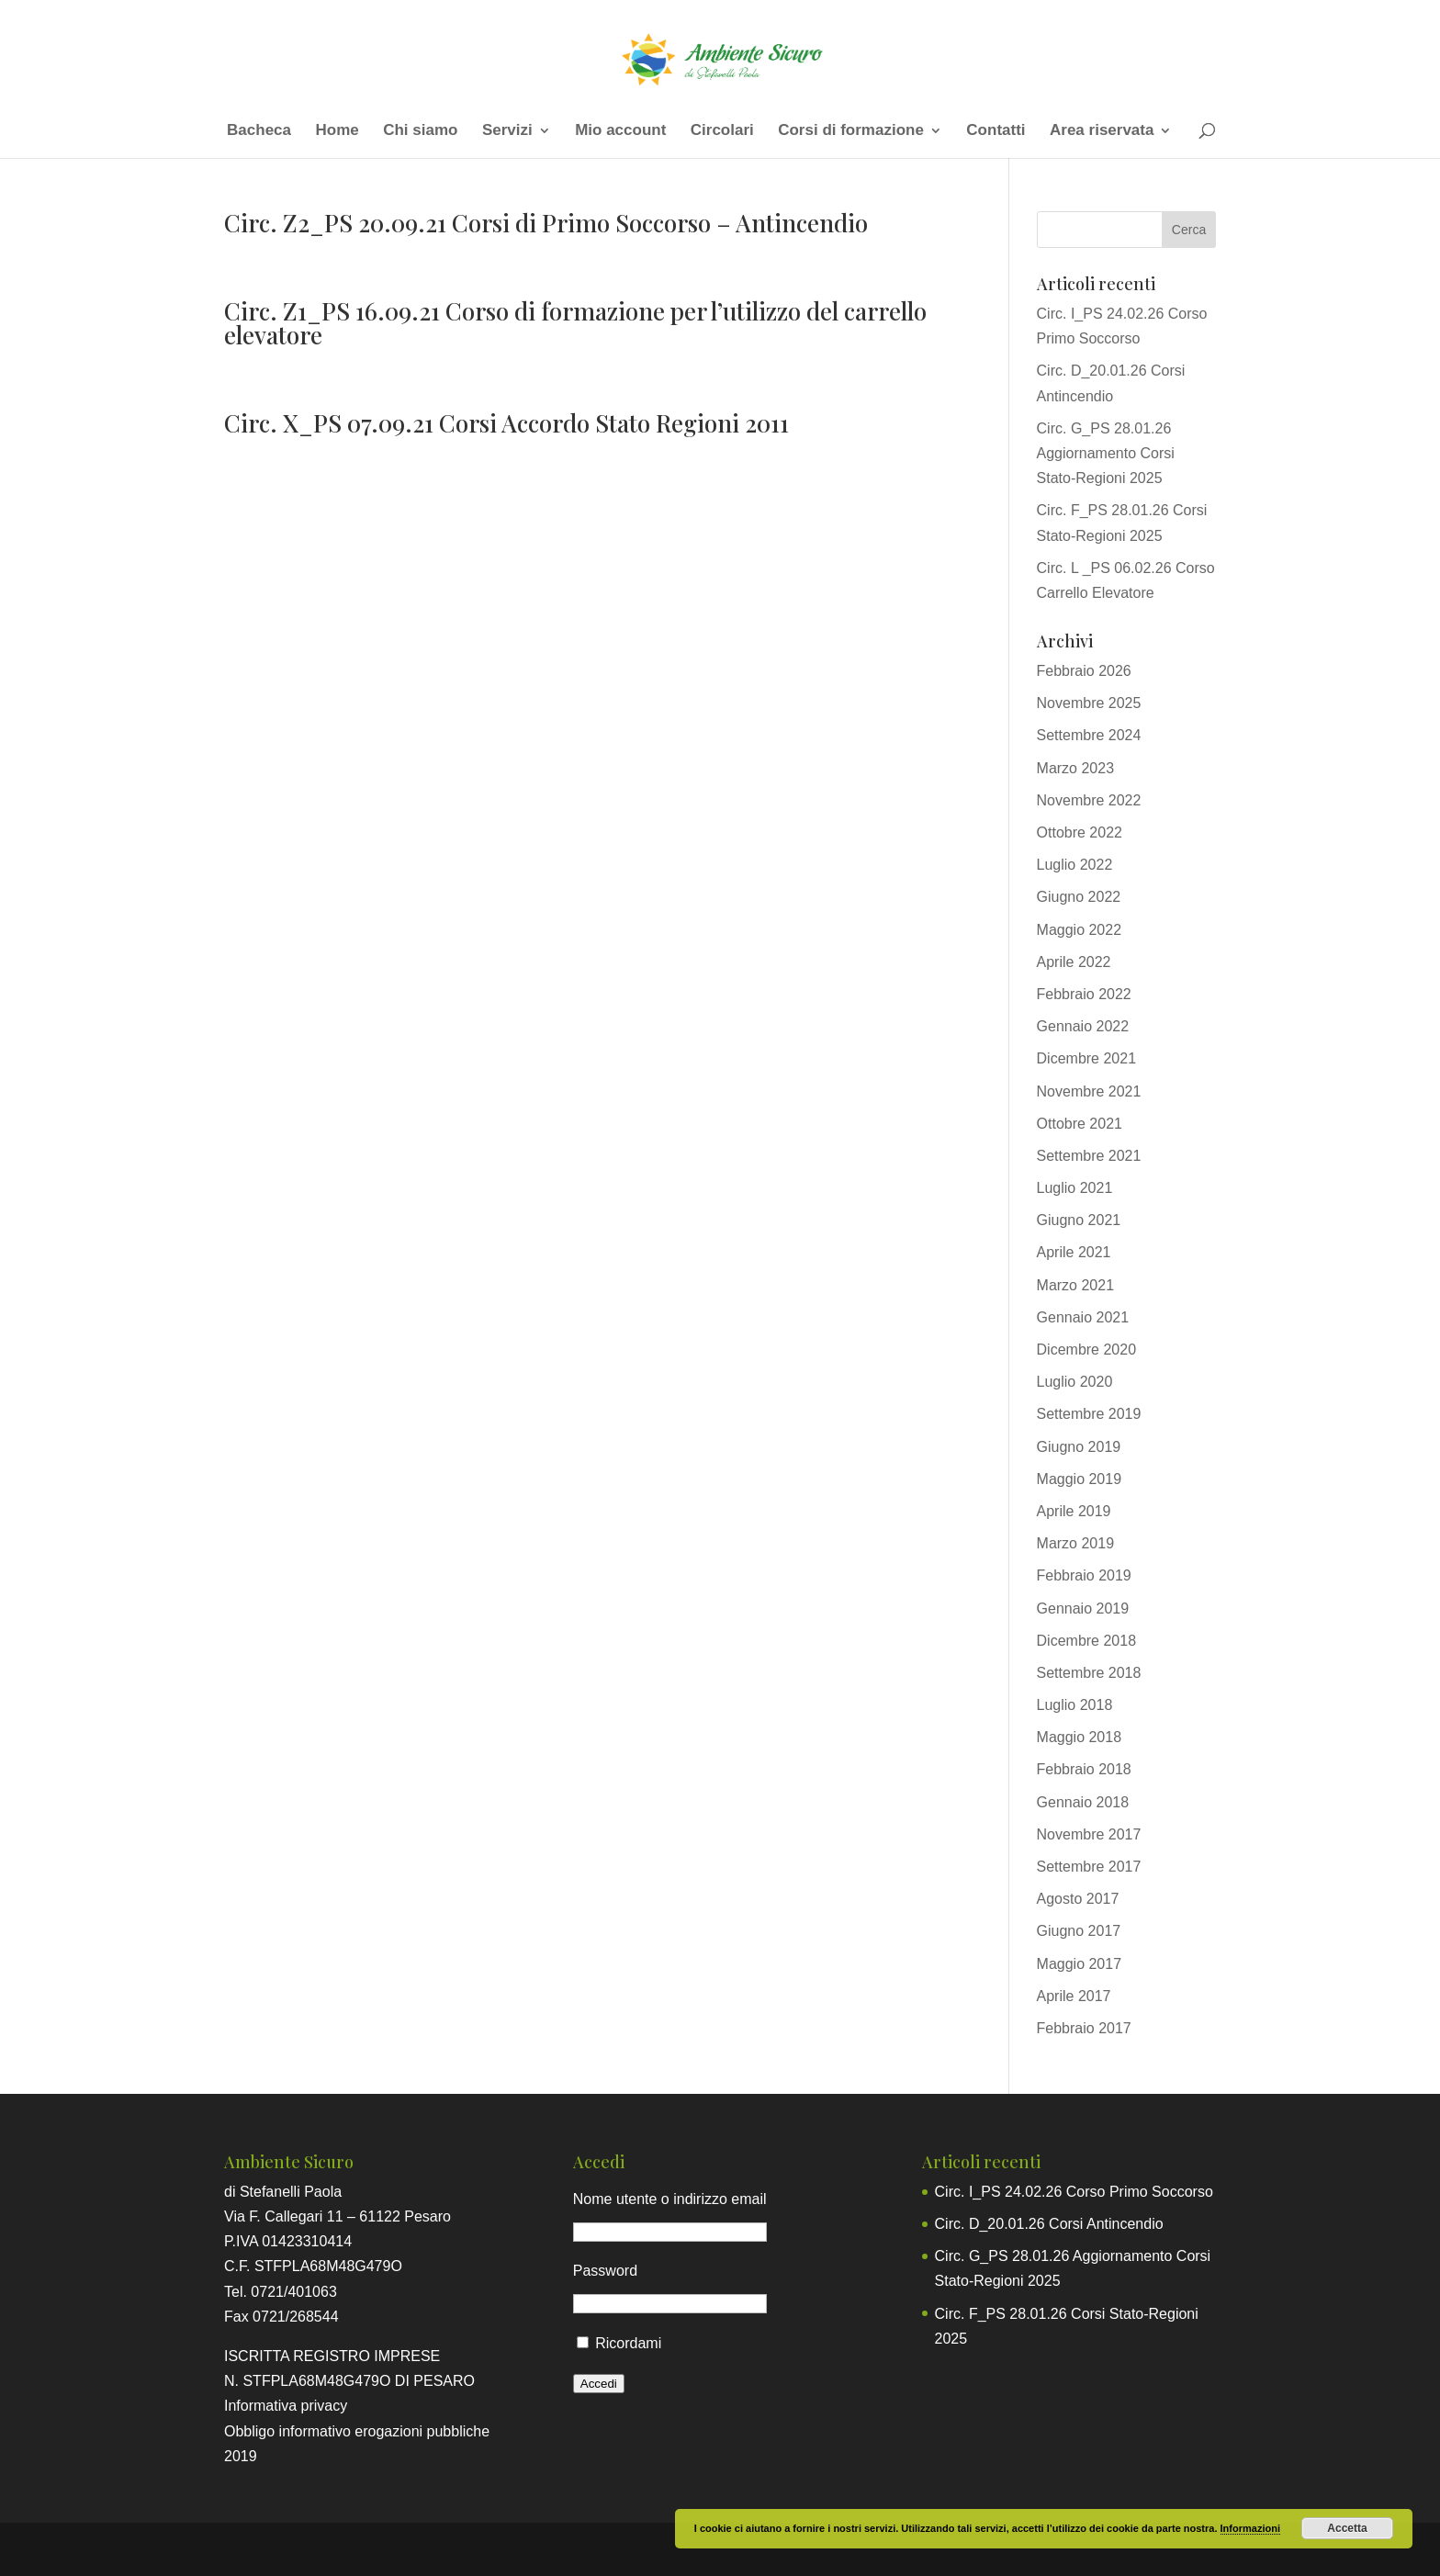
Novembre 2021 (1089, 1091)
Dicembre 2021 (1087, 1058)
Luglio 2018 (1075, 1705)
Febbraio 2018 (1084, 1769)
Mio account (620, 131)
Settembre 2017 (1089, 1866)
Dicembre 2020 (1087, 1349)
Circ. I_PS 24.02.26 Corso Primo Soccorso (1074, 2191)
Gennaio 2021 (1083, 1317)
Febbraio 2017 (1084, 2028)
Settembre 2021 (1089, 1156)
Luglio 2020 (1075, 1381)
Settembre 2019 (1089, 1414)
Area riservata (1101, 131)
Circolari (722, 131)
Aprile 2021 (1074, 1252)
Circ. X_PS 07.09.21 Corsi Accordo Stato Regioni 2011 (506, 423)
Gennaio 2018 (1083, 1802)
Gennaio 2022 (1083, 1026)
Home (336, 131)
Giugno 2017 (1079, 1931)
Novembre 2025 (1089, 703)
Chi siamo (420, 131)
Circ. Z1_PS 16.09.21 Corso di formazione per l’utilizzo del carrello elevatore (575, 323)
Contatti (995, 131)
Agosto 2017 (1078, 1899)
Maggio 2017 (1079, 1964)
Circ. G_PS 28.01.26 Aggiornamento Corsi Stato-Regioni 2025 (1106, 453)
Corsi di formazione (851, 131)
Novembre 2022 (1089, 800)
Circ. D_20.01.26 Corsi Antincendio (1049, 2224)
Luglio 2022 (1075, 864)
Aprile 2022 (1074, 962)
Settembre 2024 (1089, 735)
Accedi (598, 2383)
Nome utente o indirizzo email (670, 2199)
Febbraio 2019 (1084, 1575)
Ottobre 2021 (1079, 1123)
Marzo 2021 (1076, 1285)
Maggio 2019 (1079, 1479)
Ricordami (628, 2343)
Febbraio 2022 (1084, 994)
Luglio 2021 (1075, 1188)
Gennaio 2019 (1083, 1608)
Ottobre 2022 (1079, 832)
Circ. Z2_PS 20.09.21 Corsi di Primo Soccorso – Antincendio (546, 223)
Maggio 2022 (1079, 930)
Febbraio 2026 (1084, 671)
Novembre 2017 (1089, 1834)
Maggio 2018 (1079, 1737)
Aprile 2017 (1074, 1996)
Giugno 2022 (1079, 897)
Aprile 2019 (1074, 1511)
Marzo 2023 (1076, 768)
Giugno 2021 (1079, 1220)
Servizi (507, 131)
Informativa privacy (285, 2405)
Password (605, 2270)
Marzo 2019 (1076, 1543)
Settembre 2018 (1089, 1673)
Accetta (1347, 2528)
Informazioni (1250, 2528)
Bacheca (259, 131)
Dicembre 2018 (1087, 1640)
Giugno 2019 (1079, 1447)
